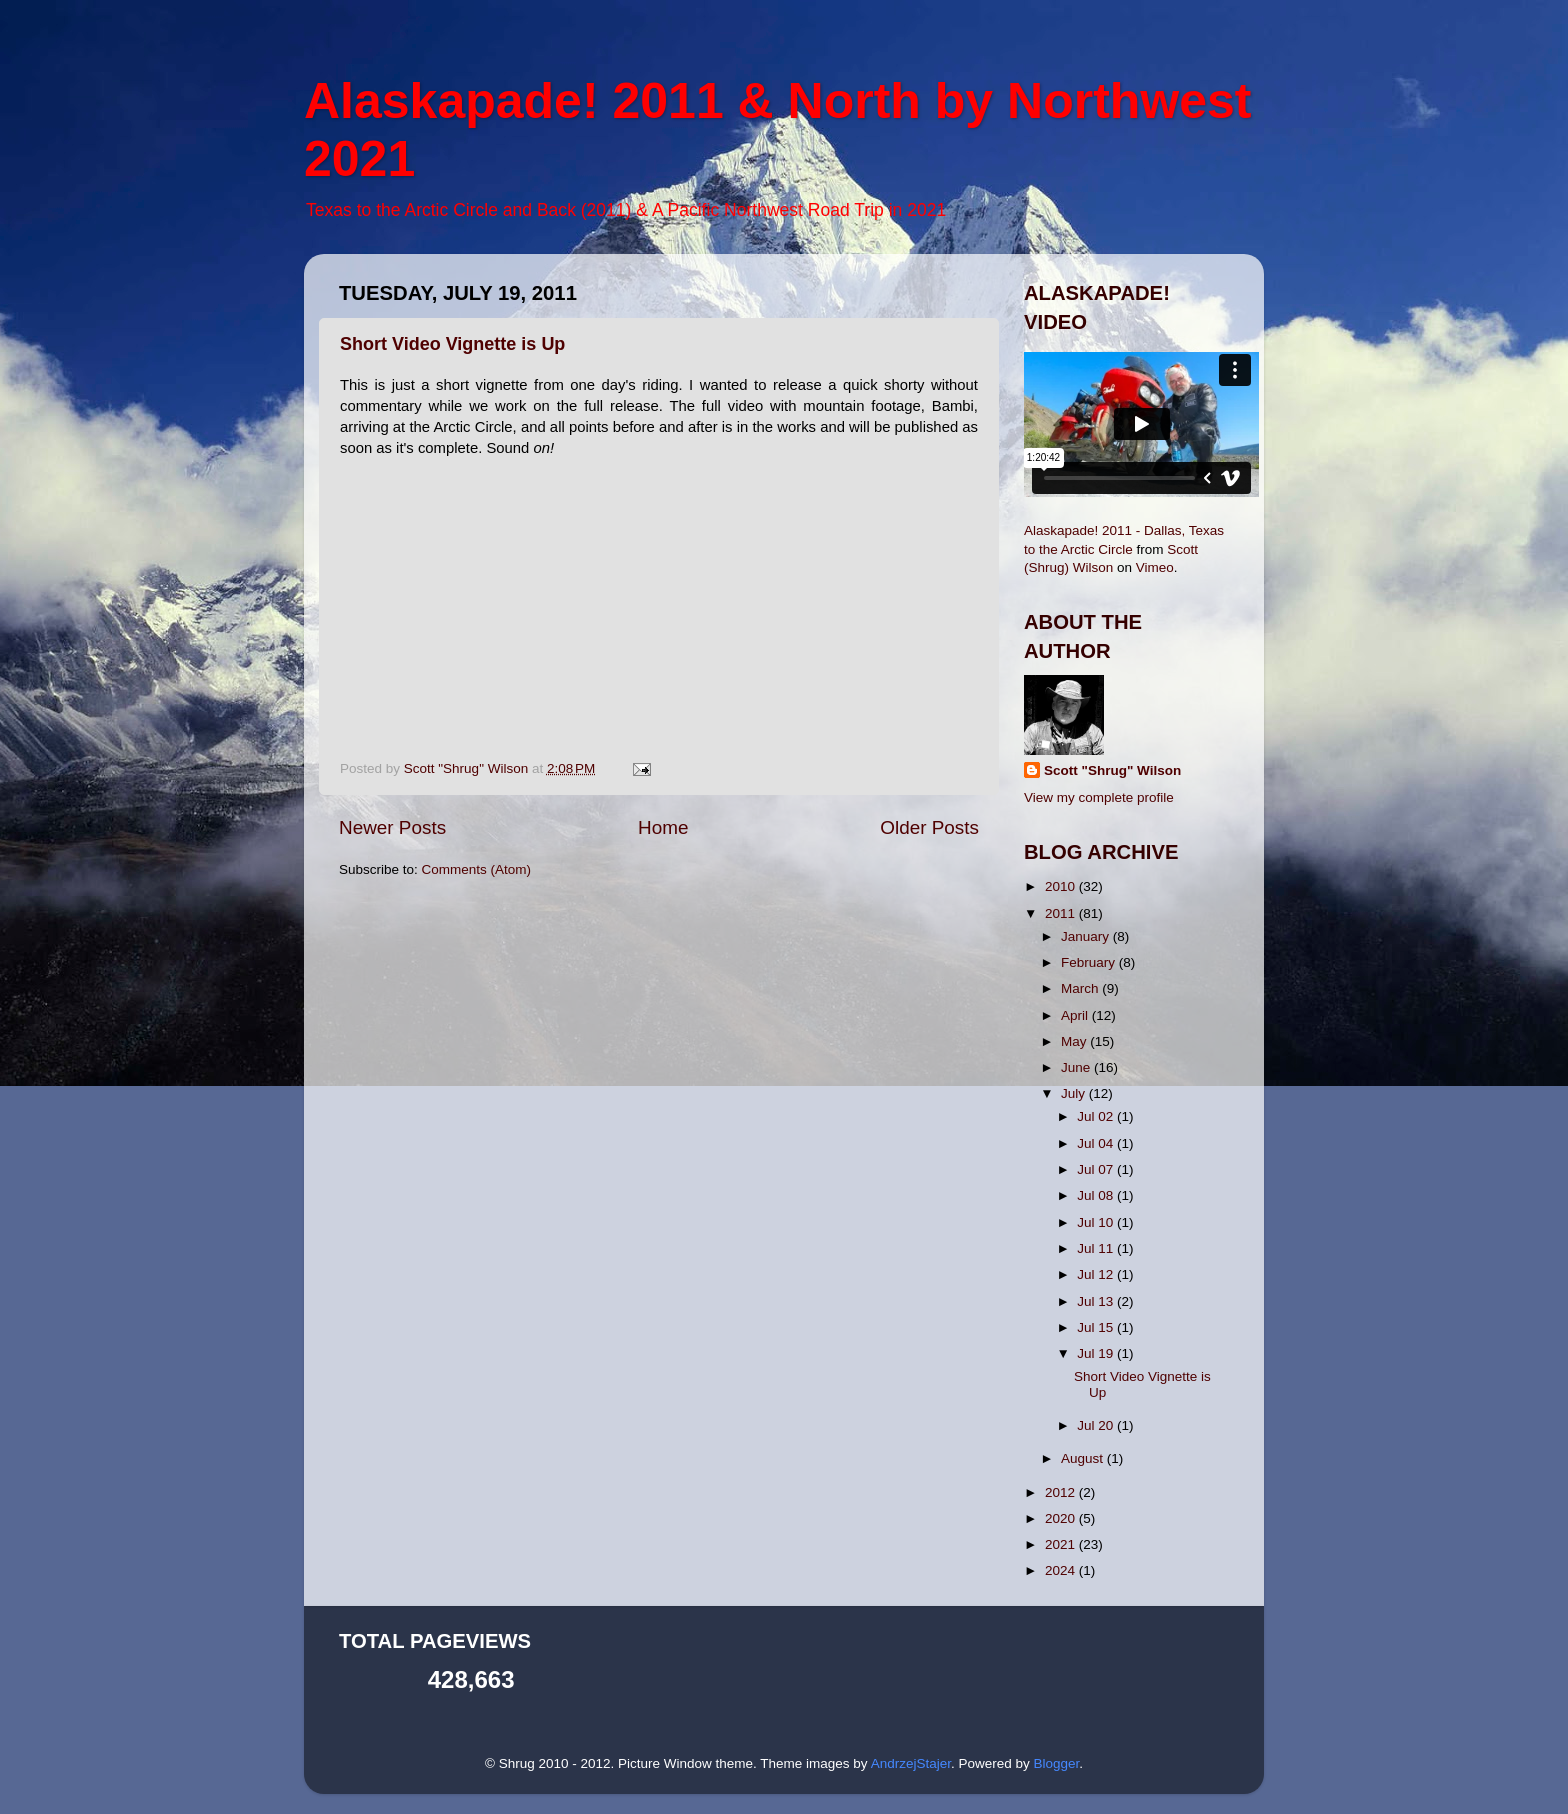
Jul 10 (1097, 1222)
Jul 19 (1097, 1353)
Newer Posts (392, 827)
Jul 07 (1097, 1169)
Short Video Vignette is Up (452, 344)
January (1087, 936)
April (1076, 1015)
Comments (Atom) (477, 869)
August (1084, 1458)
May (1075, 1041)
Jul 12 (1097, 1274)
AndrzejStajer (911, 1763)
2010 (1062, 886)
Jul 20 (1097, 1425)
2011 (1062, 913)
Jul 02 (1097, 1116)
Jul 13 (1097, 1301)
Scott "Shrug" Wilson (1112, 770)
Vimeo (1155, 567)
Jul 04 (1097, 1143)
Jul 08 (1097, 1195)
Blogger (1056, 1763)
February (1090, 962)
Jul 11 (1097, 1248)
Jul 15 (1097, 1327)
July (1075, 1093)
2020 (1062, 1518)
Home (663, 827)
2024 (1062, 1570)
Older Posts (929, 827)
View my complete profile (1099, 797)
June (1077, 1067)
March (1081, 988)
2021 (1062, 1544)
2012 (1062, 1492)
